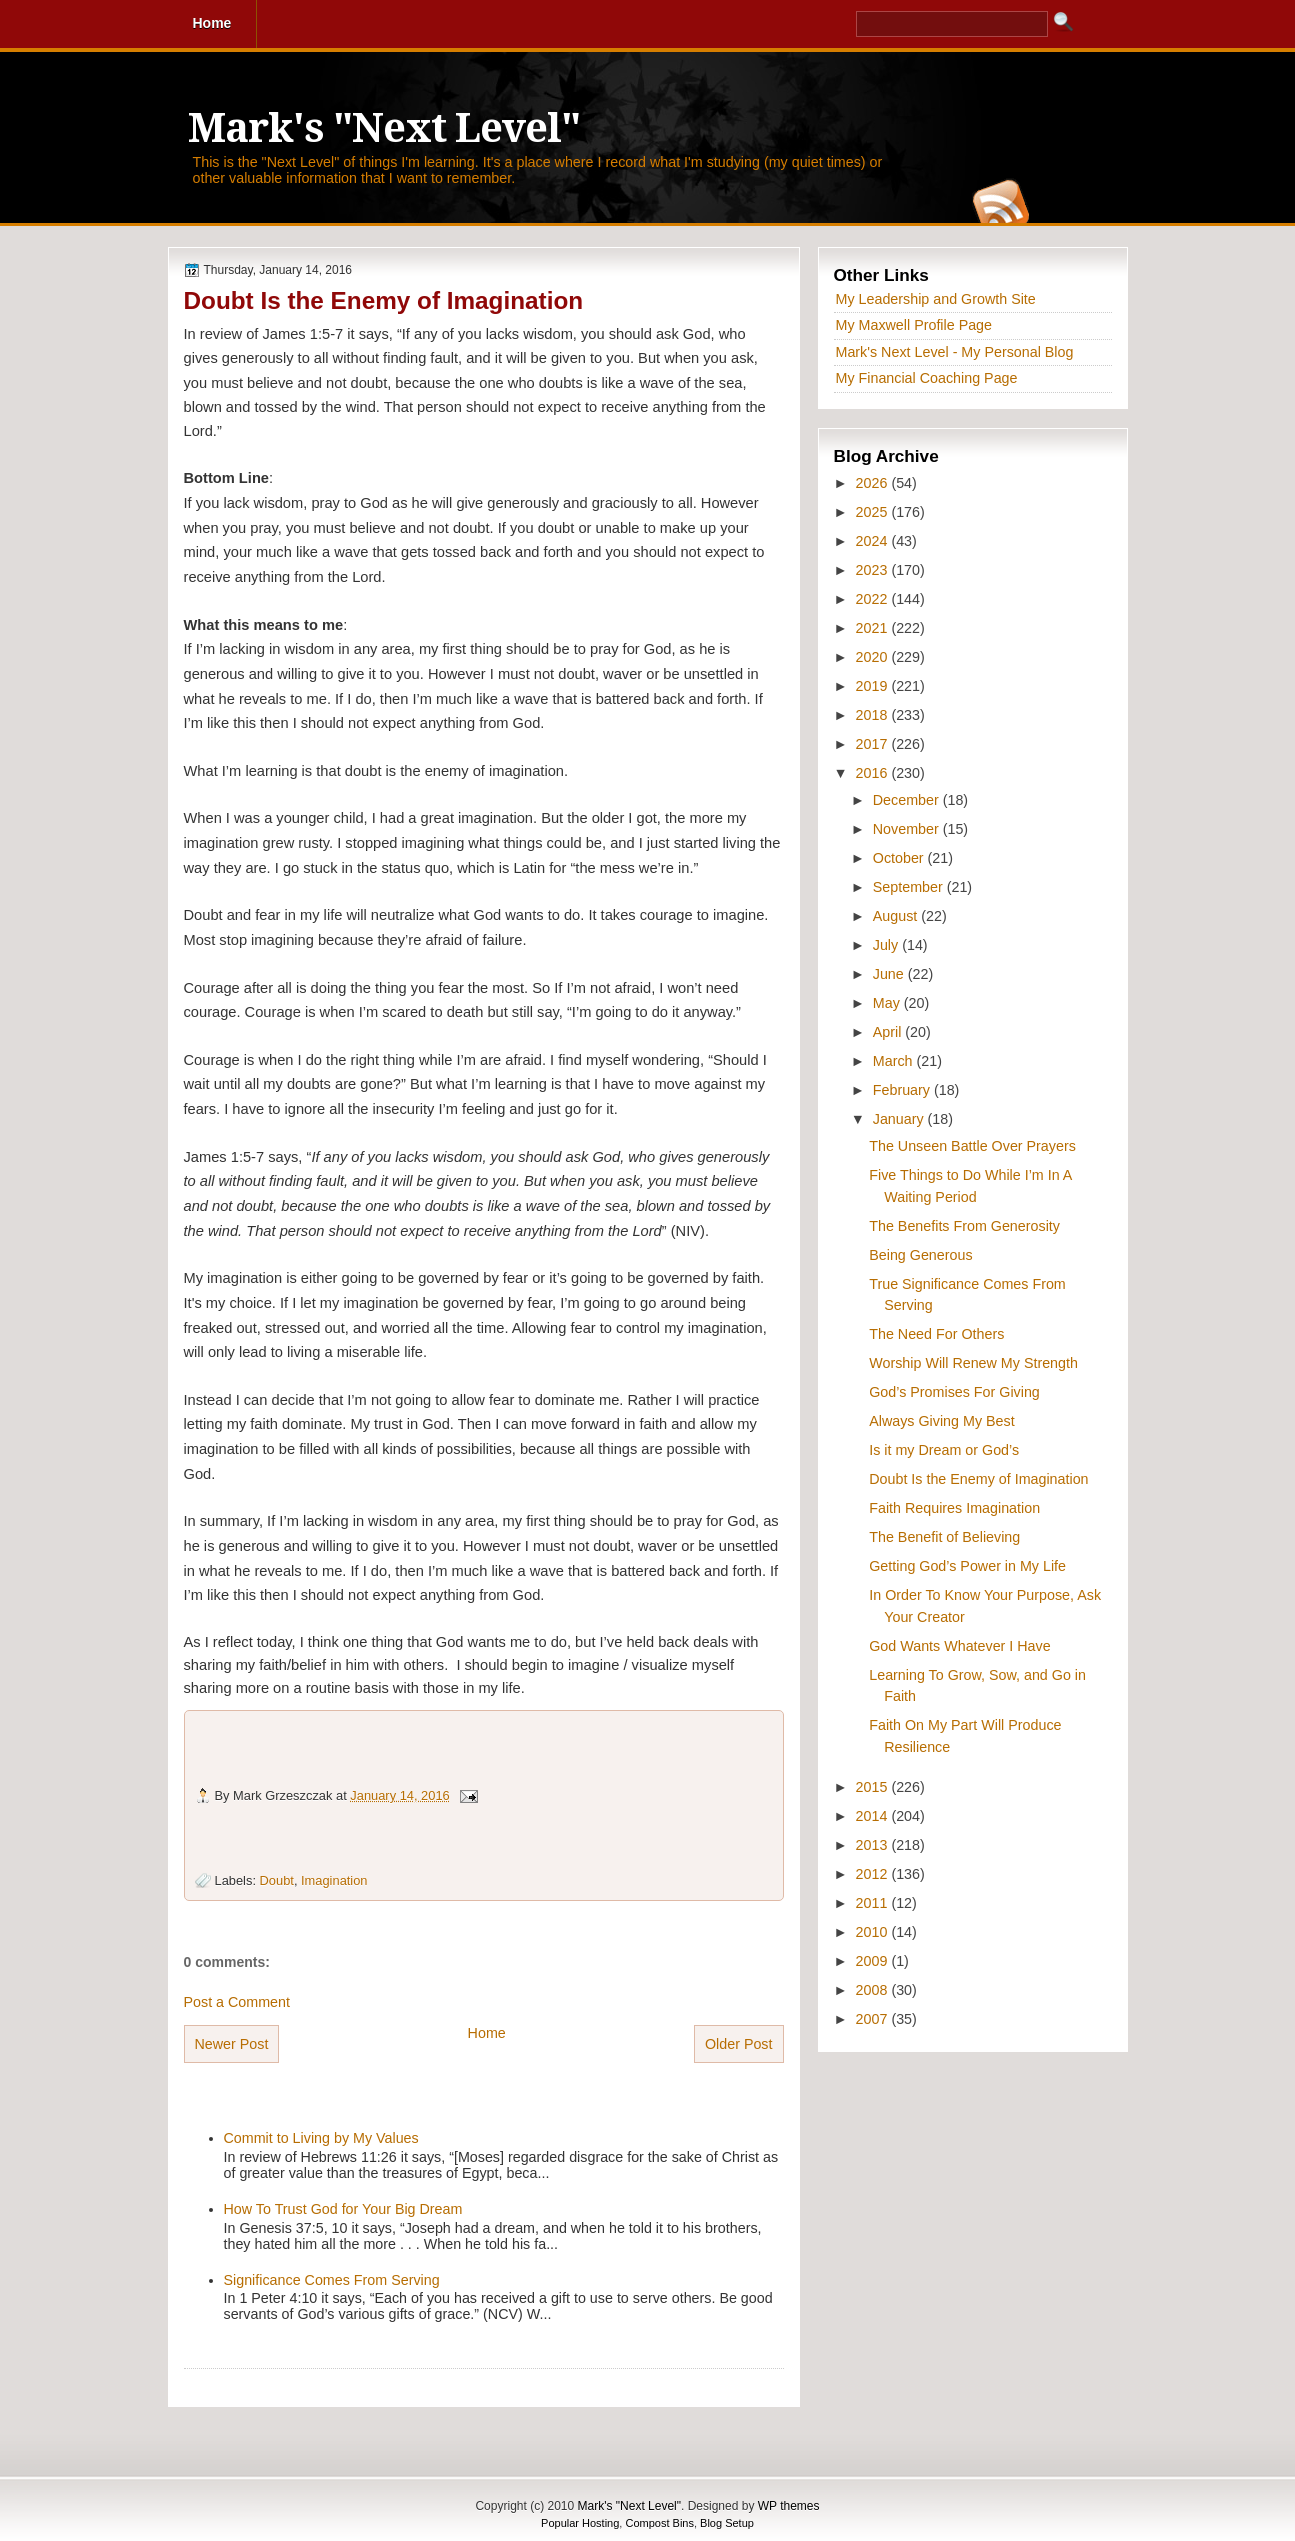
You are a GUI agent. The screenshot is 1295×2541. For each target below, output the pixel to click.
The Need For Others (936, 1334)
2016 (874, 773)
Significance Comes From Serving (332, 2280)
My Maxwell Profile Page (914, 325)
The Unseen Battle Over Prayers (972, 1146)
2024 (874, 541)
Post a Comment (237, 2002)
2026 (874, 483)
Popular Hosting (580, 2523)
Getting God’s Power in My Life (967, 1566)
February (903, 1090)
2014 (874, 1816)
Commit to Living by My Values (321, 2138)
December (908, 800)
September (910, 887)
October (900, 858)
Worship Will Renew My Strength (973, 1363)
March (895, 1061)
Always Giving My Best (941, 1421)
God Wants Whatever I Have (959, 1646)
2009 (874, 1961)
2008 (874, 1990)
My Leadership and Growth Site (936, 299)
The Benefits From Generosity (964, 1226)
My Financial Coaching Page (927, 378)
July (887, 945)
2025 (874, 512)
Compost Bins (659, 2523)
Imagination (334, 1880)
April (889, 1032)
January (900, 1119)
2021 (874, 628)
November (908, 829)
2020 (874, 657)
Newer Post (232, 2044)
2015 (874, 1787)
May (888, 1003)
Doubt (277, 1880)
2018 (874, 715)
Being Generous (920, 1255)
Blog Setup (727, 2523)
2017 (874, 744)
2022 (874, 599)
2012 (874, 1874)
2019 (874, 686)
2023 (874, 570)
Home (487, 2033)
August (897, 916)
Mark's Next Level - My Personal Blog (955, 352)
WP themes (789, 2506)
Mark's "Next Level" (384, 128)
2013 (874, 1845)
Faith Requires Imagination (954, 1508)
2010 (874, 1932)
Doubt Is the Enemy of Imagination (384, 300)
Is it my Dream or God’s (944, 1450)
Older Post (739, 2044)
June (890, 974)
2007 (874, 2019)
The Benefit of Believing (944, 1537)
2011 (874, 1903)
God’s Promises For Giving (954, 1392)
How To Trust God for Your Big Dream (343, 2209)
